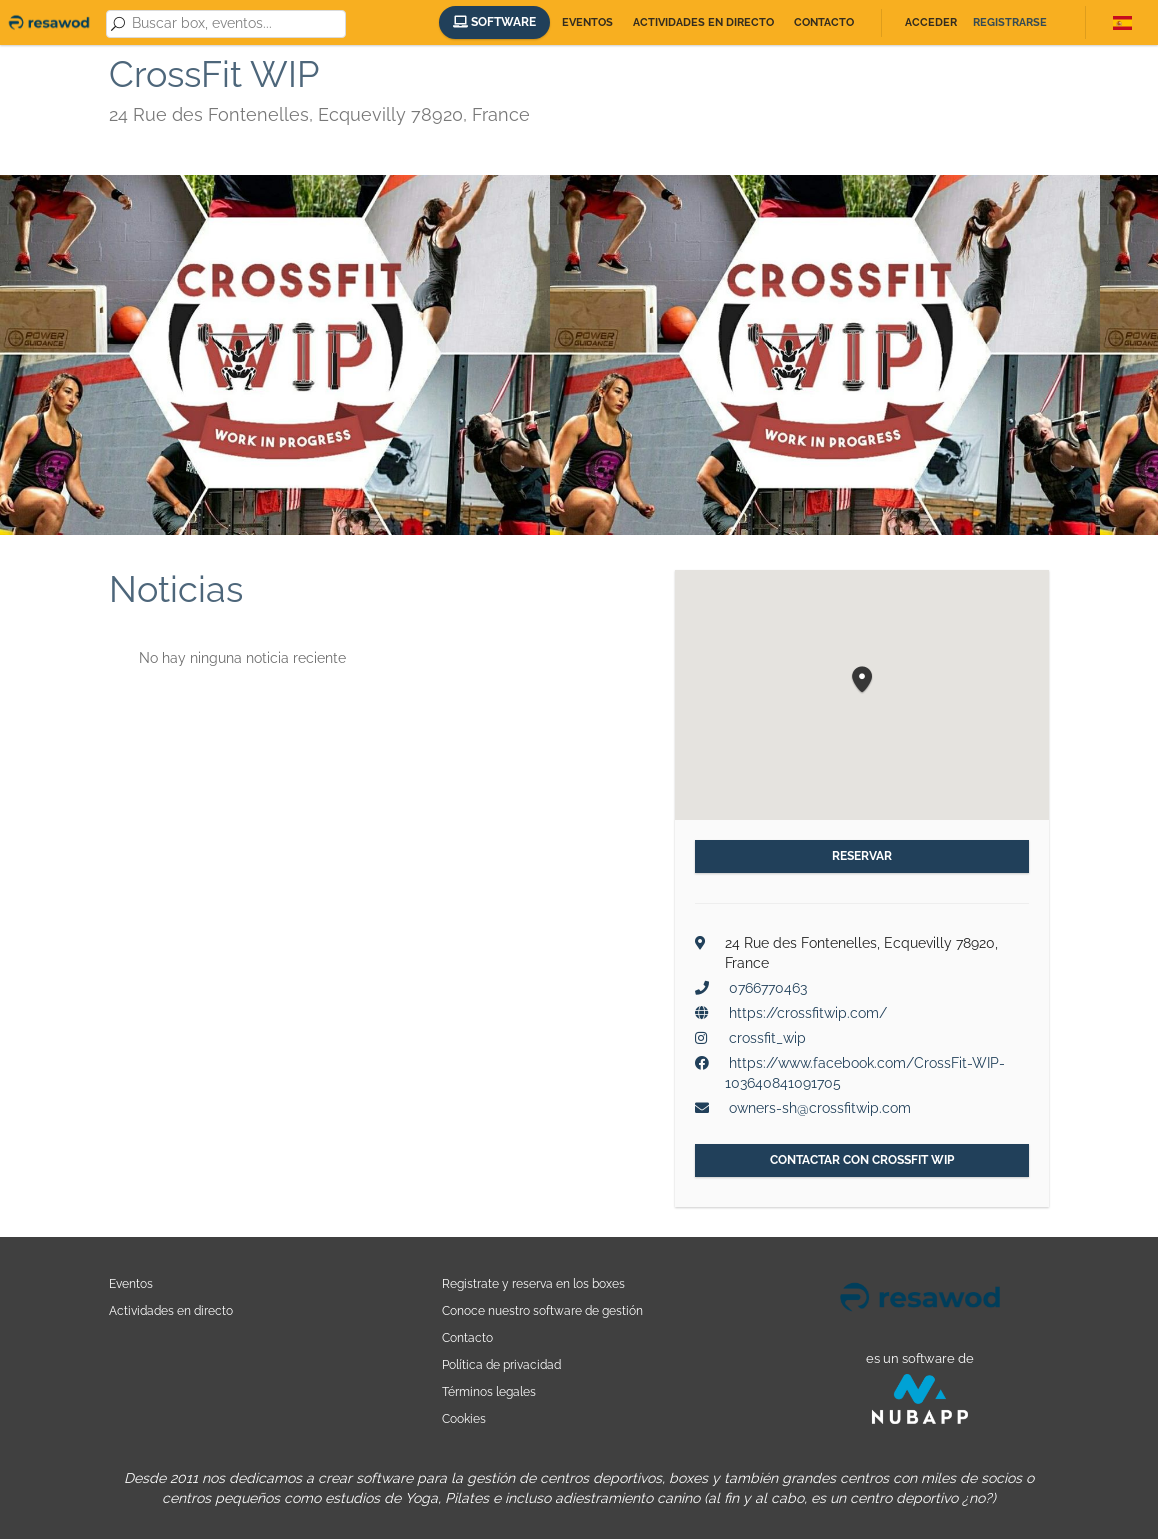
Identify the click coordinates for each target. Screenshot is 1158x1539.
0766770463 (768, 988)
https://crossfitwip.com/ (808, 1013)
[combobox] (235, 24)
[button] (862, 680)
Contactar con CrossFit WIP (862, 1160)
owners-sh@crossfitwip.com (820, 1108)
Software (494, 22)
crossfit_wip (767, 1038)
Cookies (464, 1418)
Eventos (587, 22)
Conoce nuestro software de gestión (542, 1310)
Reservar (862, 856)
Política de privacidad (501, 1364)
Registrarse (1010, 22)
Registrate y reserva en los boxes (533, 1283)
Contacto (824, 22)
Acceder (931, 22)
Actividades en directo (703, 22)
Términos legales (489, 1391)
